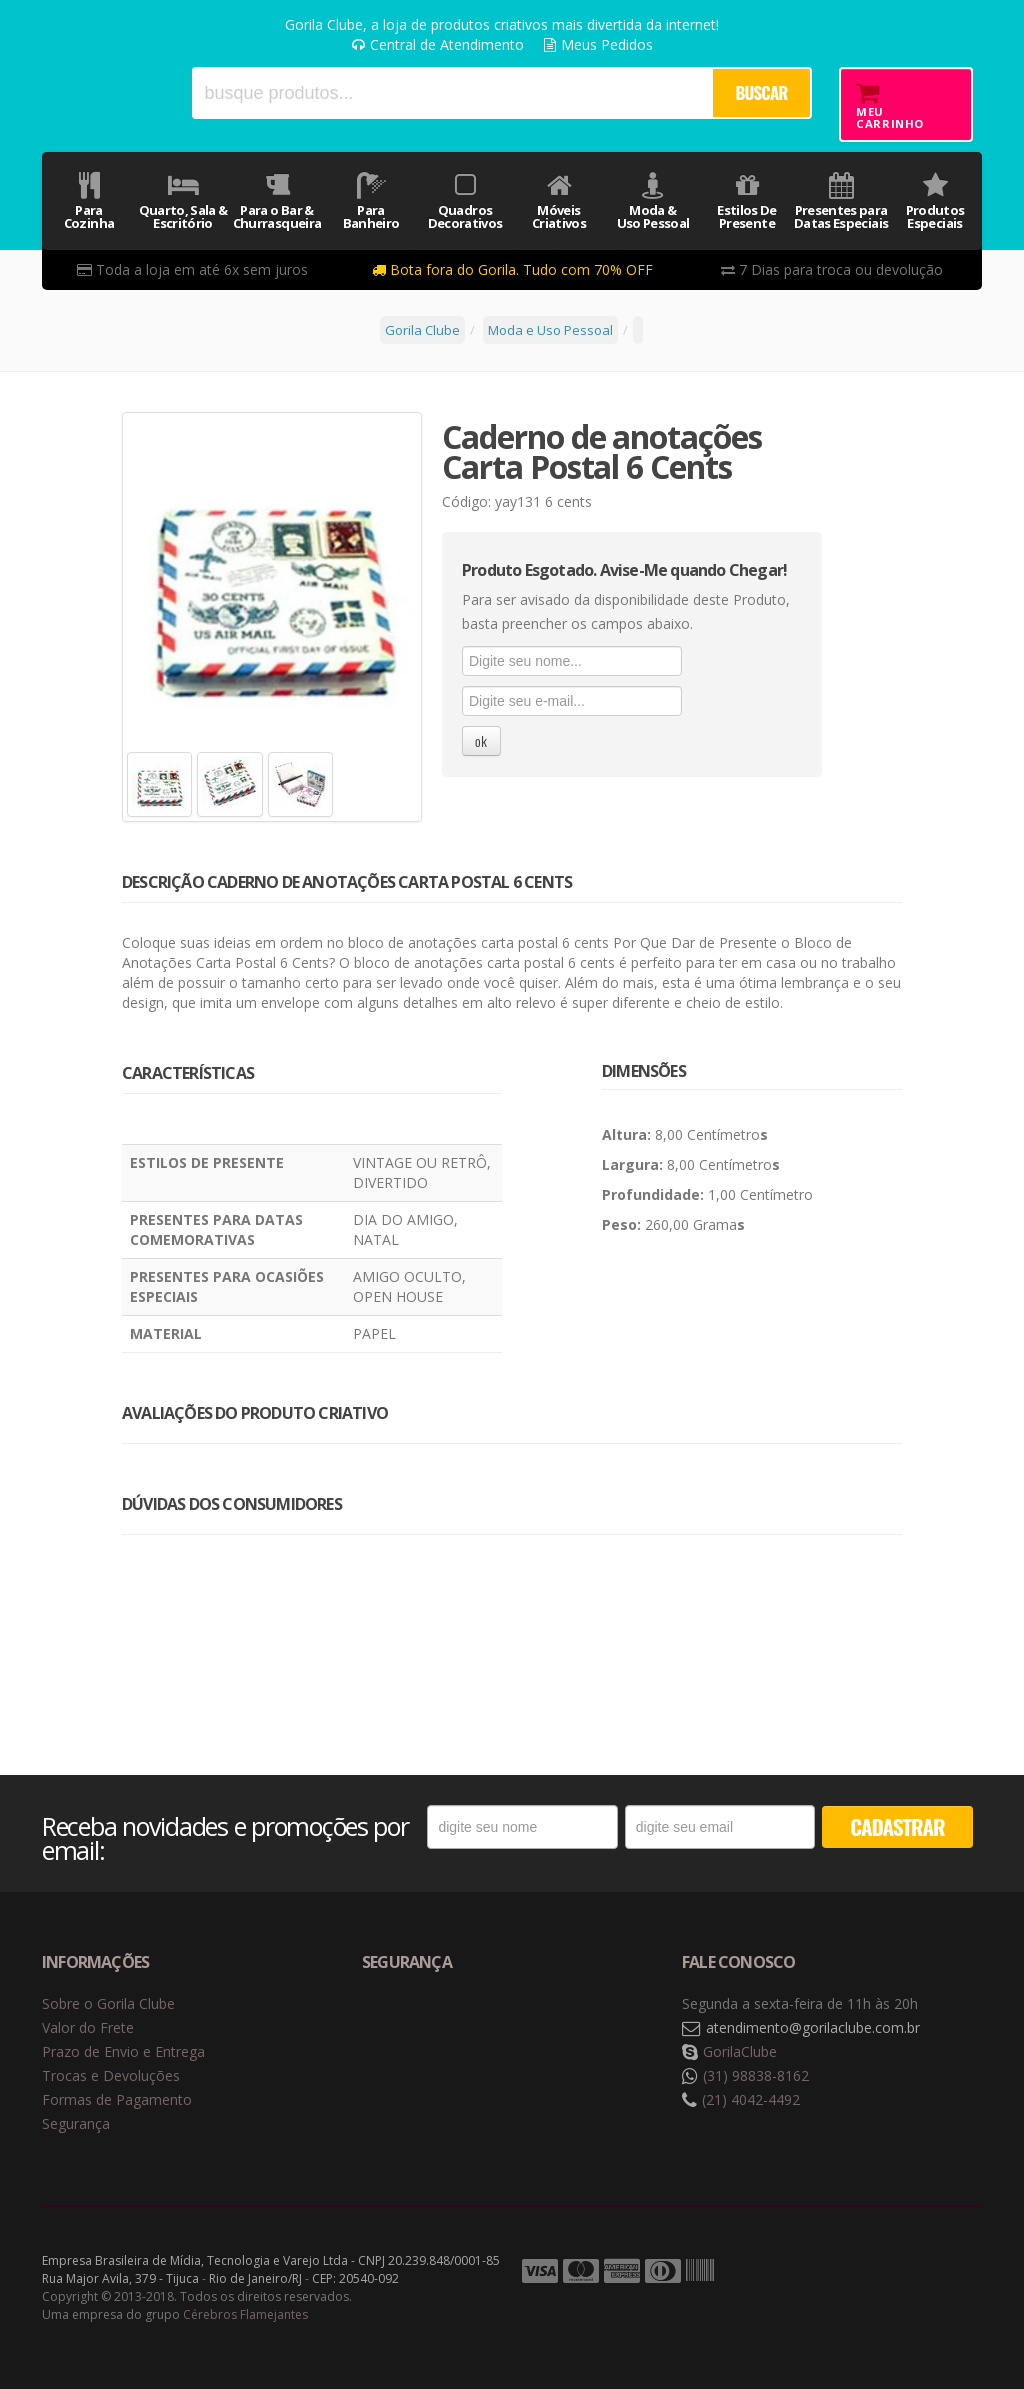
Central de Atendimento (438, 44)
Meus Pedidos (598, 44)
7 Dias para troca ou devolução (832, 269)
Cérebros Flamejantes (245, 2314)
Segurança (76, 2123)
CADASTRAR (897, 1826)
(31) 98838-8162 (756, 2075)
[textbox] (451, 93)
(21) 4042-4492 (751, 2099)
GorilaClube (740, 2051)
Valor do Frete (88, 2027)
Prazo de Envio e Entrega (123, 2051)
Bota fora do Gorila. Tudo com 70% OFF (512, 269)
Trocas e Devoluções (111, 2075)
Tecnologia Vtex (932, 2272)
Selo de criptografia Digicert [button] (519, 2028)
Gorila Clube (103, 92)
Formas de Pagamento (117, 2099)
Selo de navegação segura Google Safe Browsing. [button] (412, 2028)
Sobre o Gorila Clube (108, 2003)
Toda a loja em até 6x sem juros (192, 269)
